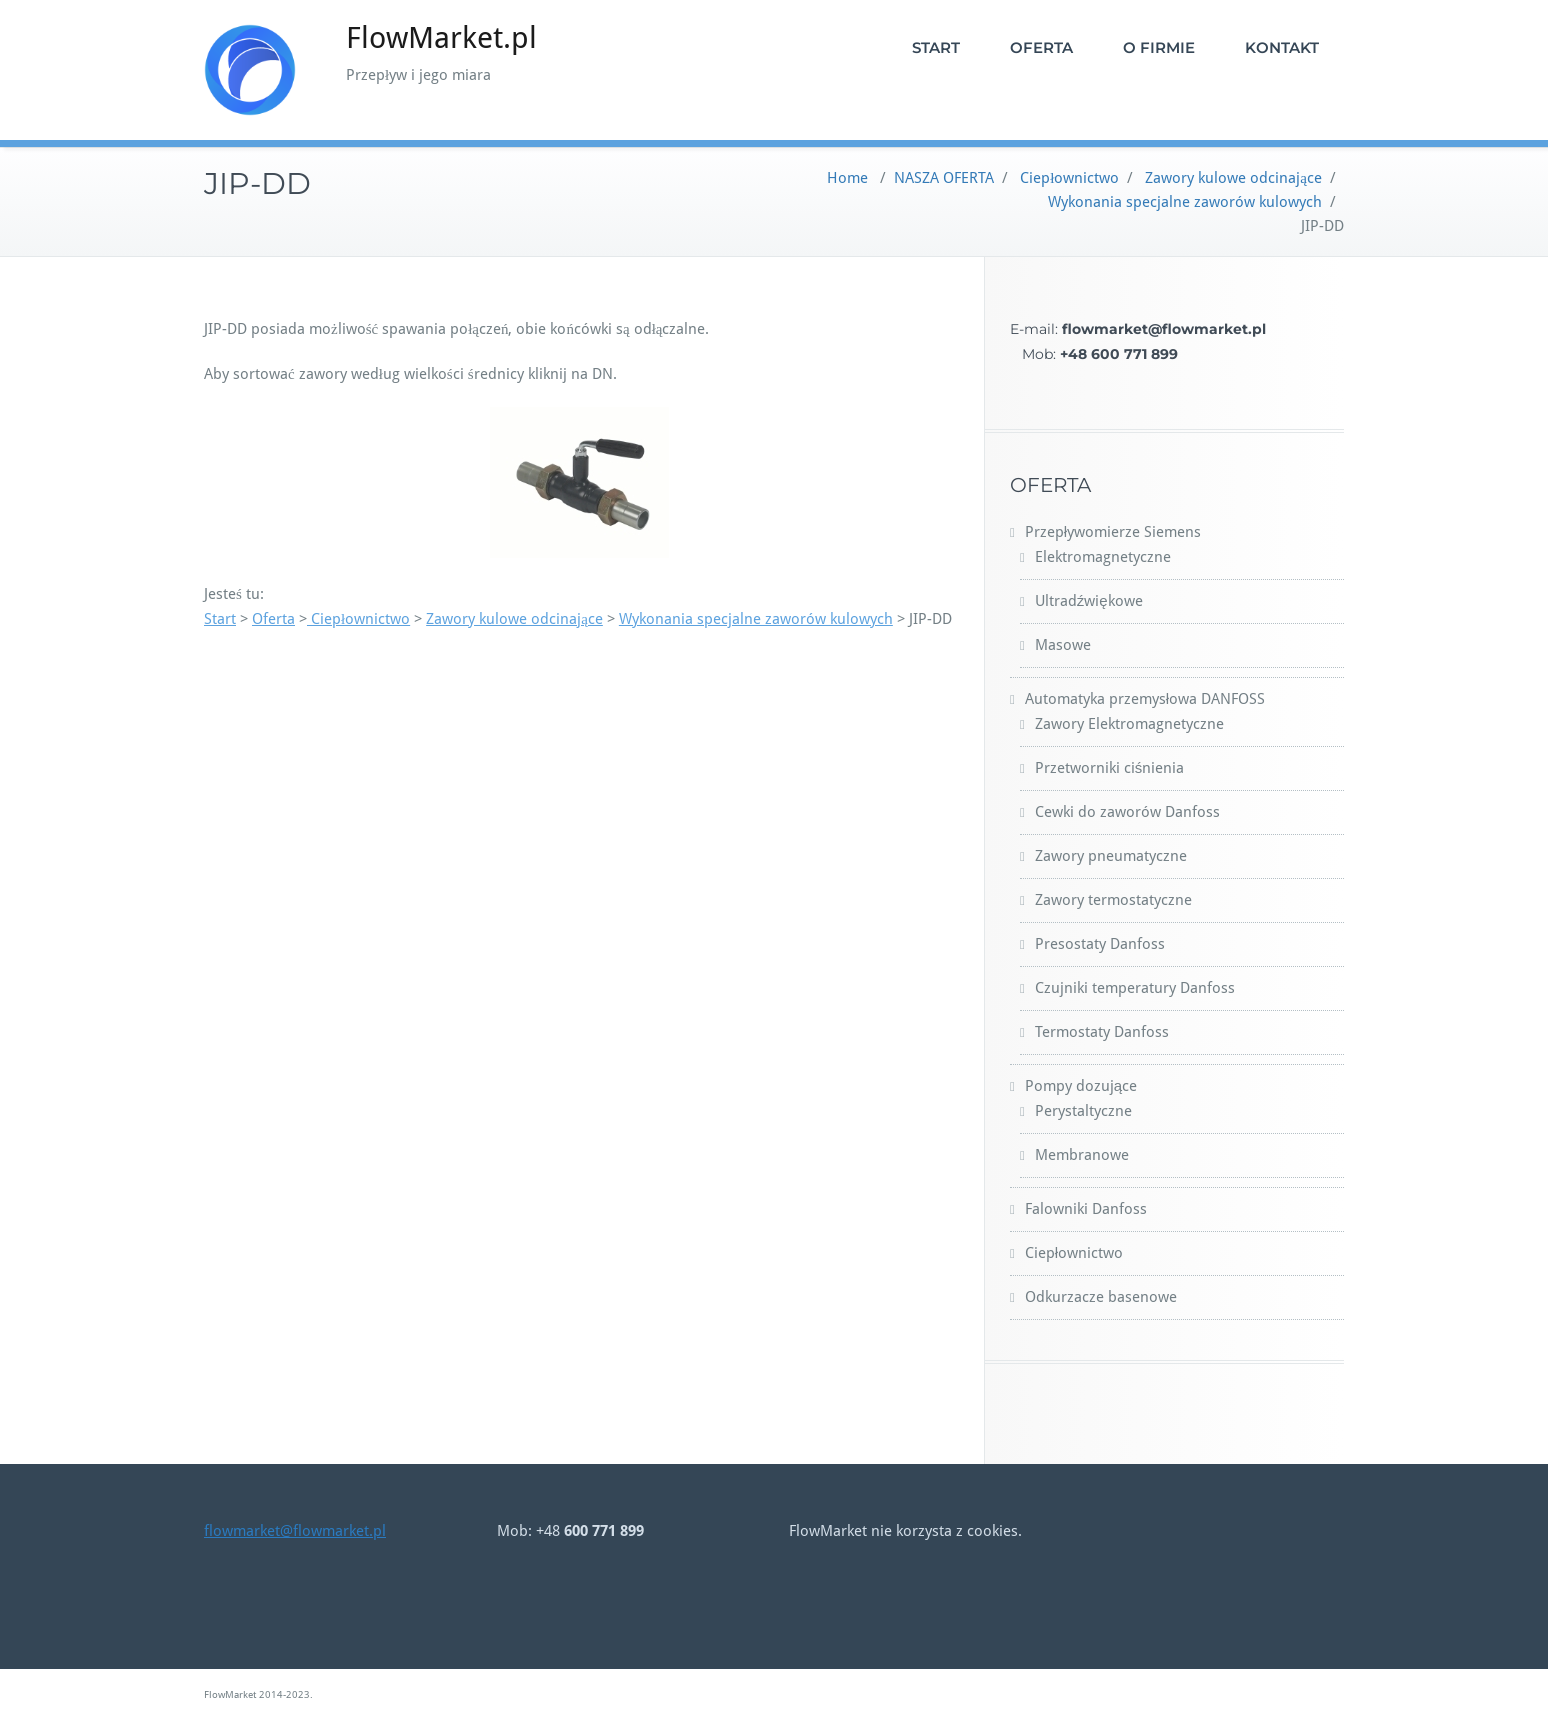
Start (220, 619)
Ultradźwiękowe (1089, 601)
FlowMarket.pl (441, 37)
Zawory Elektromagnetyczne (1129, 724)
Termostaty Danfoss (1102, 1032)
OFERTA (1041, 47)
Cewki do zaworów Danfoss (1127, 812)
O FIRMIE (1159, 47)
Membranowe (1082, 1155)
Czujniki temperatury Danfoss (1135, 988)
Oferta (273, 619)
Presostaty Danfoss (1100, 944)
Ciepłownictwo (1069, 178)
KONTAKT (1282, 47)
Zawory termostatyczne (1113, 900)
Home (847, 178)
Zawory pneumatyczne (1111, 856)
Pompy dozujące (1081, 1086)
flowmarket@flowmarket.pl (295, 1531)
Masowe (1063, 645)
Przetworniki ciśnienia (1110, 768)
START (936, 47)
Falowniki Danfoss (1086, 1209)
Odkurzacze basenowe (1101, 1297)
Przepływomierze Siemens (1113, 532)
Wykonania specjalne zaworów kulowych (1185, 202)
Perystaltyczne (1083, 1111)
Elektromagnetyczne (1103, 557)
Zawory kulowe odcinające (1233, 178)
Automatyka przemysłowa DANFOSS (1145, 699)
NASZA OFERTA (944, 178)
